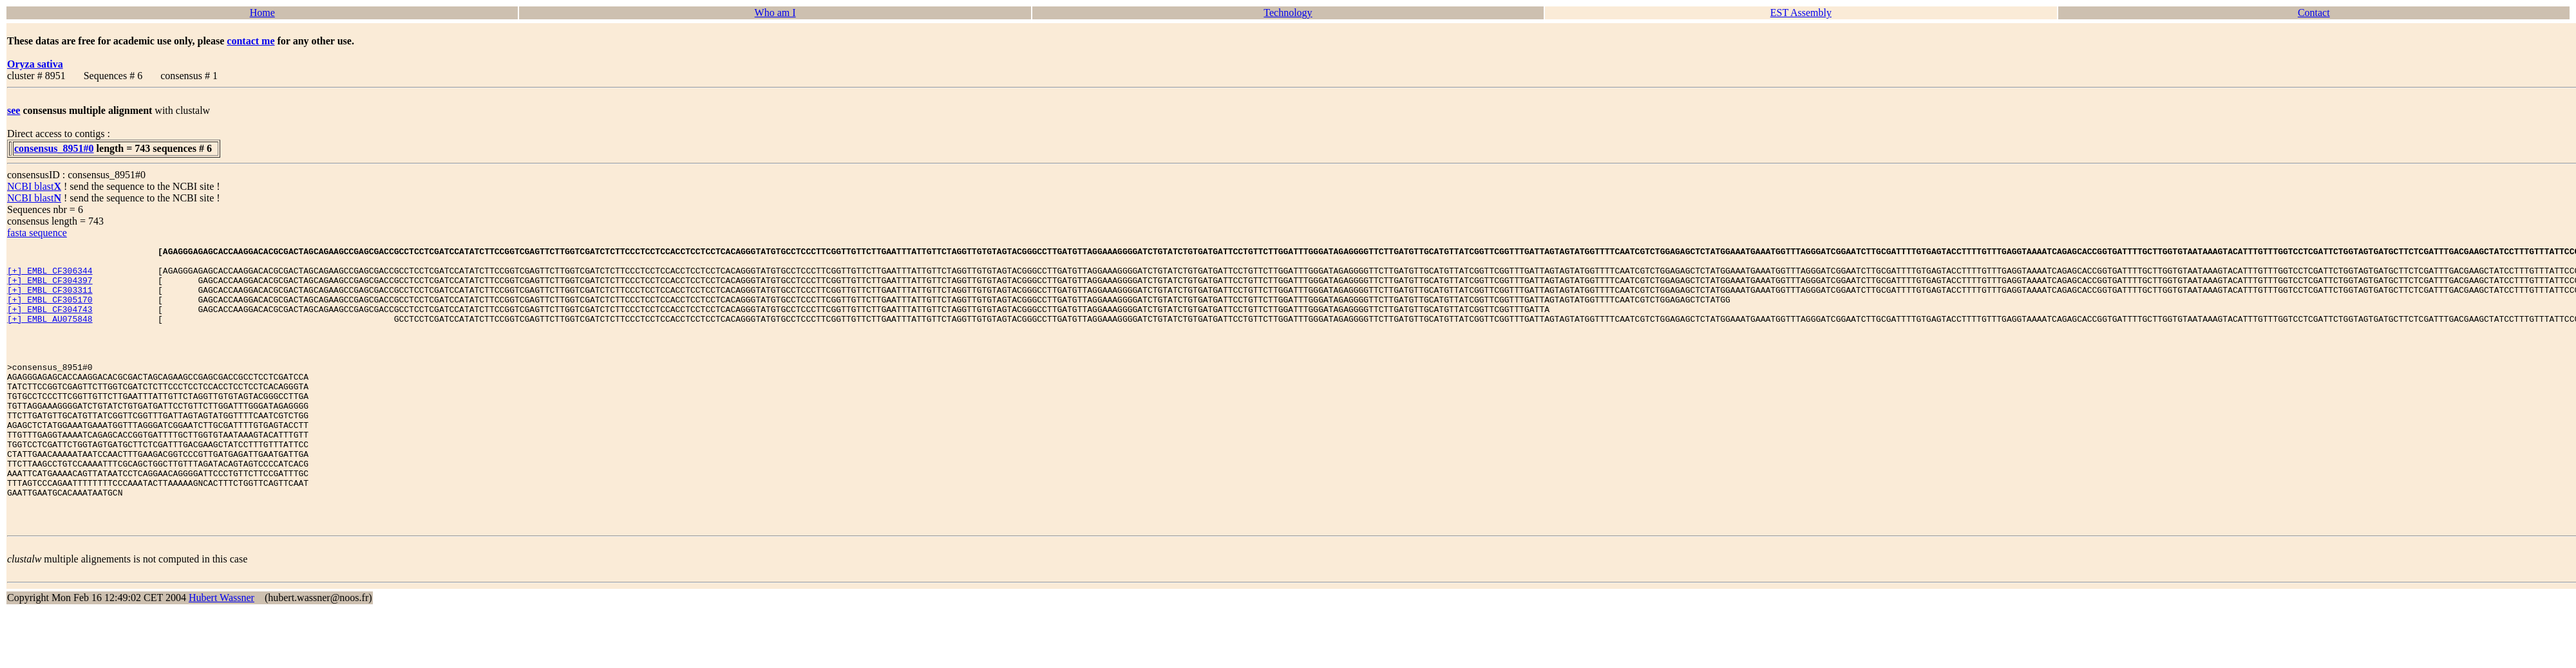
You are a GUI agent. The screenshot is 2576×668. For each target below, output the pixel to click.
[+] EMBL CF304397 (50, 287)
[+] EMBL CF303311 (50, 299)
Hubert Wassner (221, 653)
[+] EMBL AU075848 (50, 334)
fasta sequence (37, 232)
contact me (250, 40)
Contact (2314, 12)
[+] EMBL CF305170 (50, 311)
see (13, 110)
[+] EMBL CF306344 (50, 276)
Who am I (775, 12)
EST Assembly (1801, 12)
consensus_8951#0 (54, 148)
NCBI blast (34, 186)
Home (262, 12)
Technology (1288, 12)
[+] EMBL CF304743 (50, 322)
